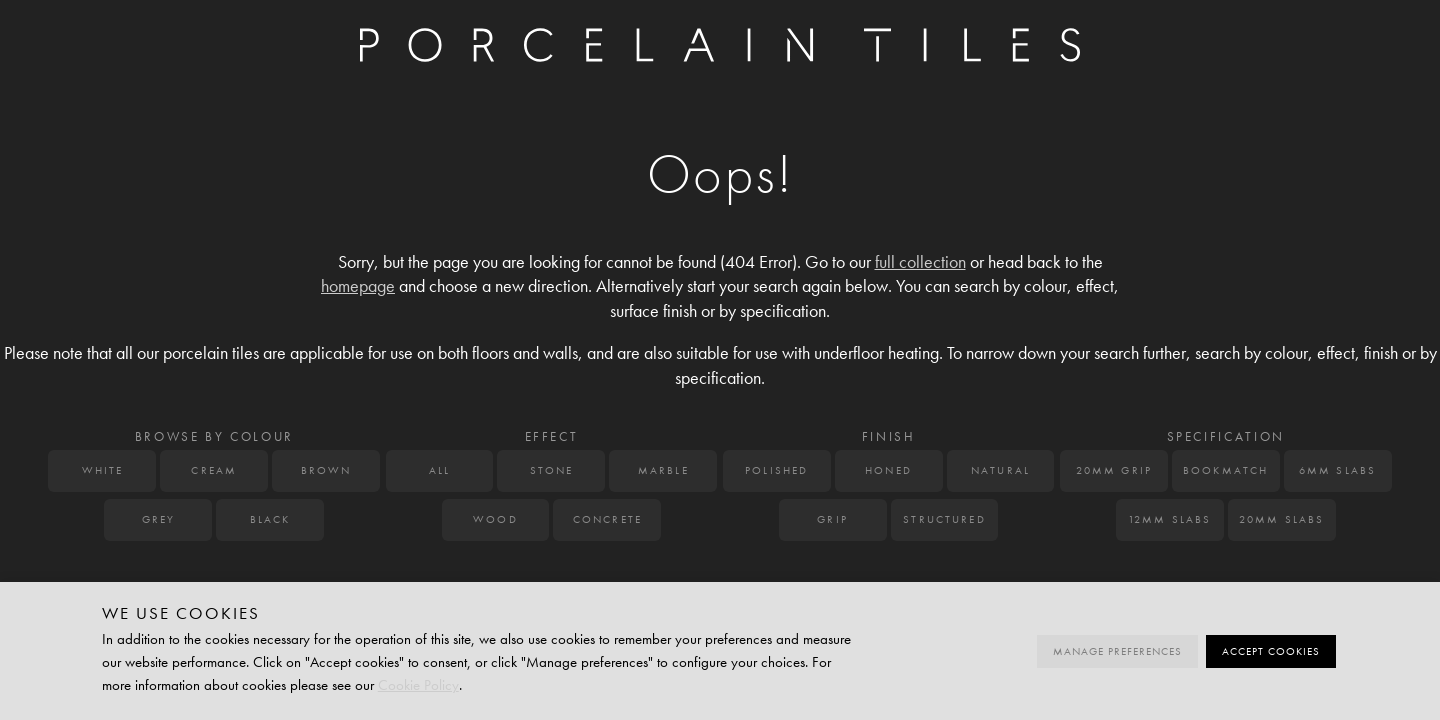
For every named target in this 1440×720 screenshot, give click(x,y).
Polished (776, 470)
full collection (920, 262)
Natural (1000, 470)
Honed (888, 470)
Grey (159, 519)
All (439, 470)
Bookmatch (1225, 470)
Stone (552, 470)
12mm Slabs (1170, 519)
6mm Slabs (1337, 470)
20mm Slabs (1282, 519)
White (103, 470)
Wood (495, 519)
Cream (214, 470)
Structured (944, 519)
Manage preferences (1117, 651)
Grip (832, 519)
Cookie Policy (418, 685)
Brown (326, 470)
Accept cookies (1271, 651)
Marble (663, 470)
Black (270, 519)
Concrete (607, 519)
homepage (358, 286)
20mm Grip (1114, 470)
